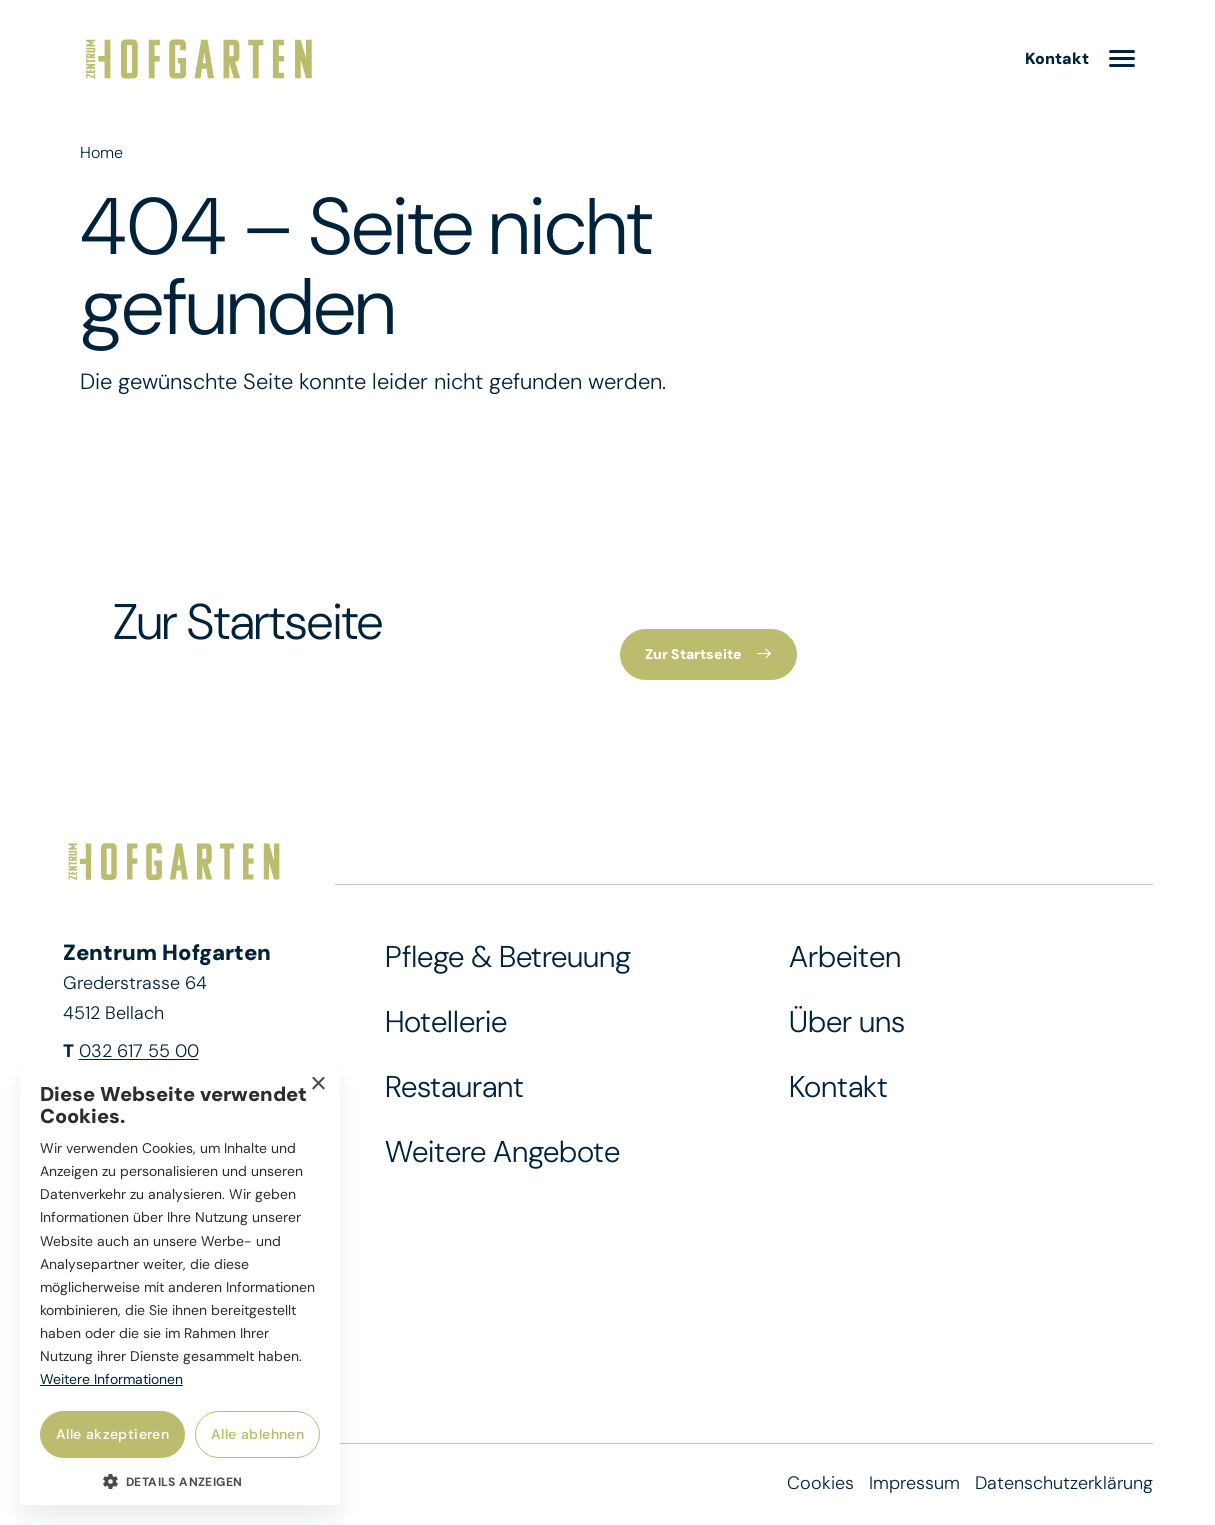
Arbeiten (845, 957)
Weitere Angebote (502, 1152)
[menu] (1122, 60)
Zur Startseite (694, 655)
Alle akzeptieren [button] (112, 1434)
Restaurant (454, 1087)
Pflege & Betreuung (508, 957)
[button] (180, 1480)
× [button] (317, 1084)
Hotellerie (446, 1022)
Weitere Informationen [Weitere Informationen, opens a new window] (111, 1379)
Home (101, 152)
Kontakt (838, 1087)
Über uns (847, 1022)
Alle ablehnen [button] (257, 1434)
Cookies (820, 1484)
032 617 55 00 (139, 1052)
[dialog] (180, 1284)
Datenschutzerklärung (1064, 1484)
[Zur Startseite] (199, 60)
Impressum (914, 1484)
